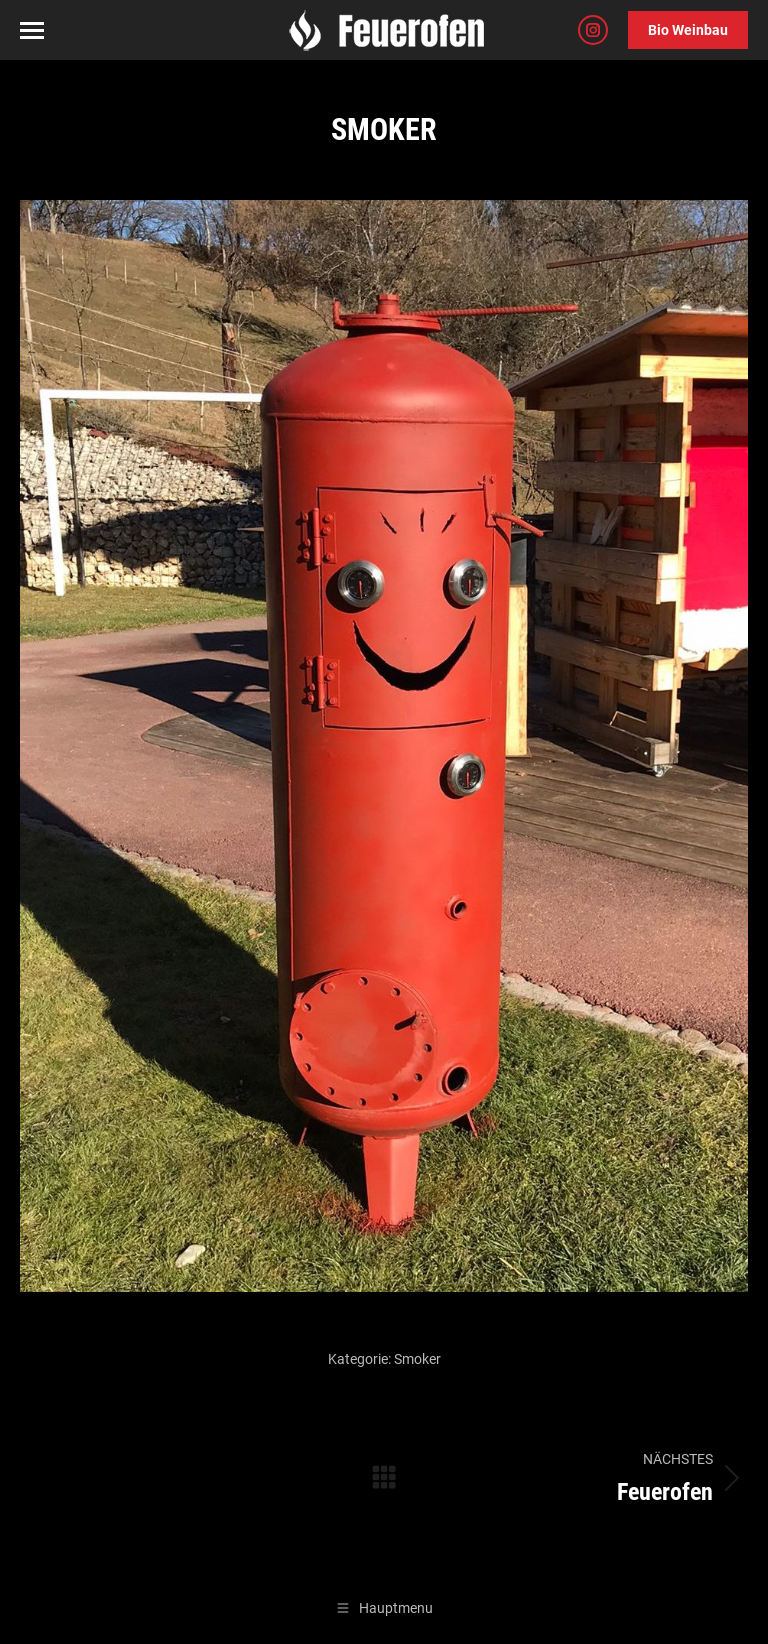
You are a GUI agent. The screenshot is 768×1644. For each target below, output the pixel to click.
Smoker (417, 1359)
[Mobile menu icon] (32, 30)
